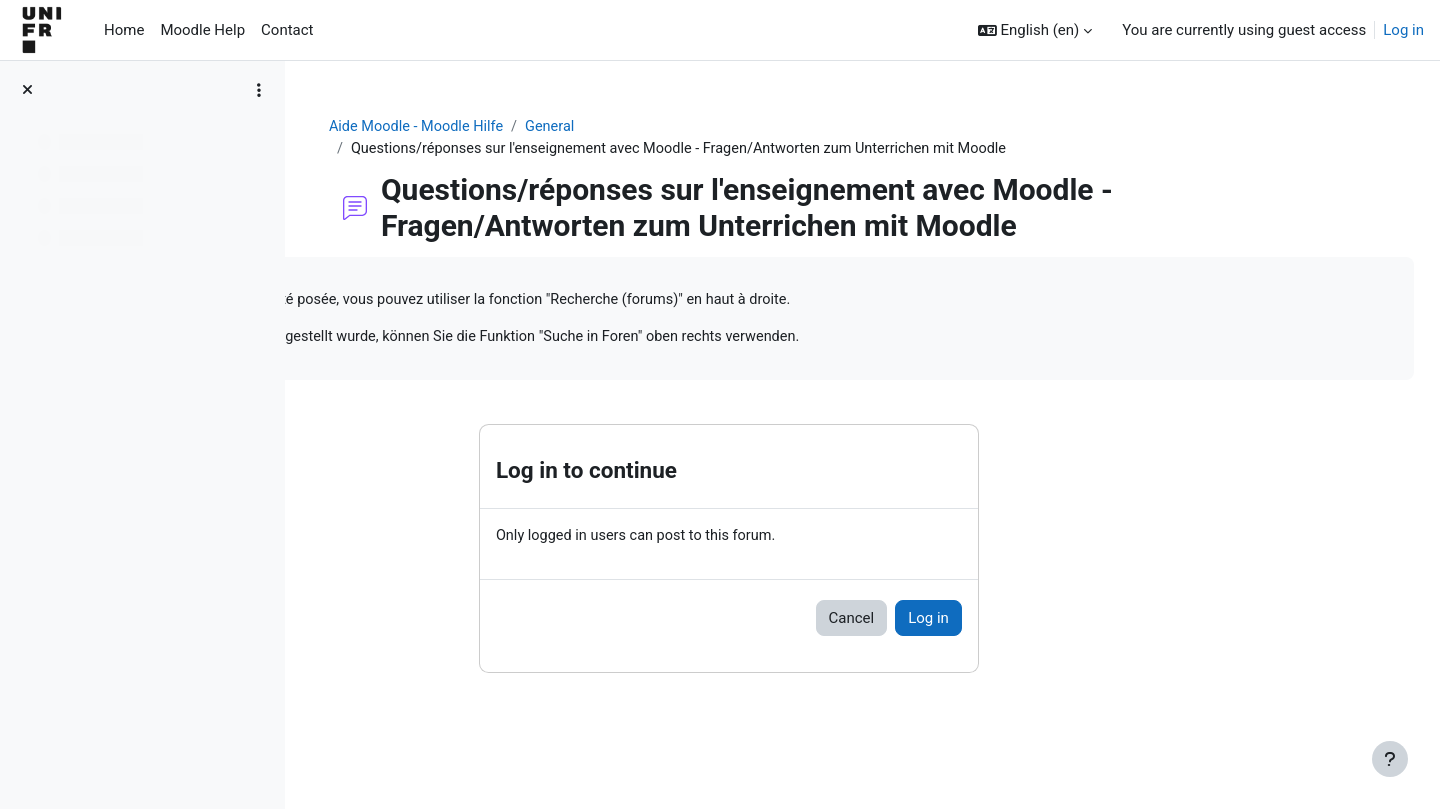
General (674, 127)
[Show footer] (1390, 759)
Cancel (969, 622)
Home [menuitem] (124, 30)
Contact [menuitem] (287, 30)
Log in (1403, 30)
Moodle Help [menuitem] (202, 30)
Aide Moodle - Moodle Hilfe (537, 127)
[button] (1035, 30)
